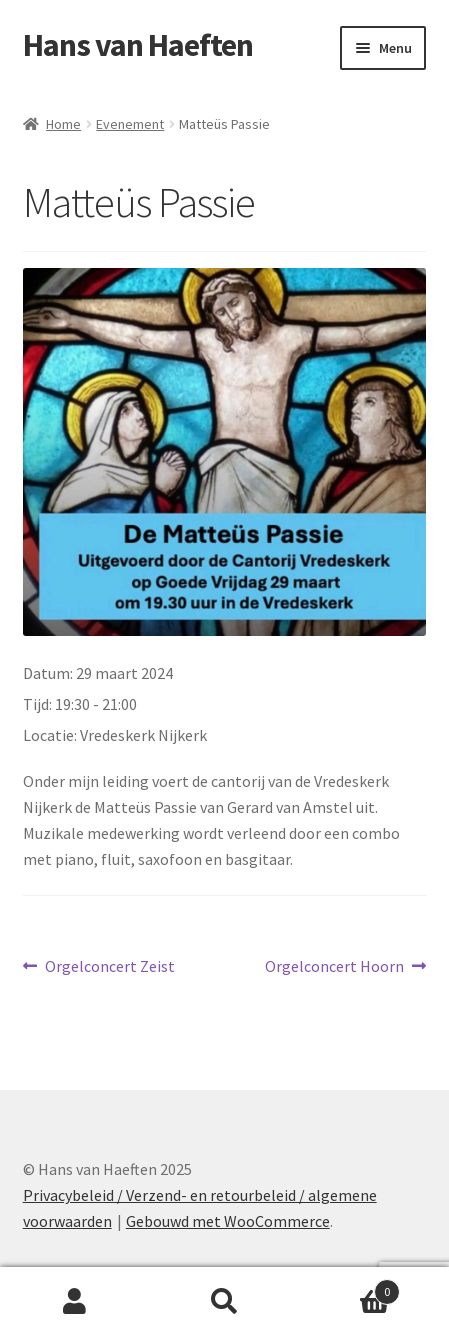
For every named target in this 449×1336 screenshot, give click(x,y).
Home (63, 124)
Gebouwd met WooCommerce (228, 1221)
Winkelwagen (349, 1287)
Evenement (130, 124)
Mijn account (75, 1302)
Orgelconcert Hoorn (334, 967)
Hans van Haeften (138, 45)
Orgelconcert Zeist (109, 967)
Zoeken (225, 1302)
